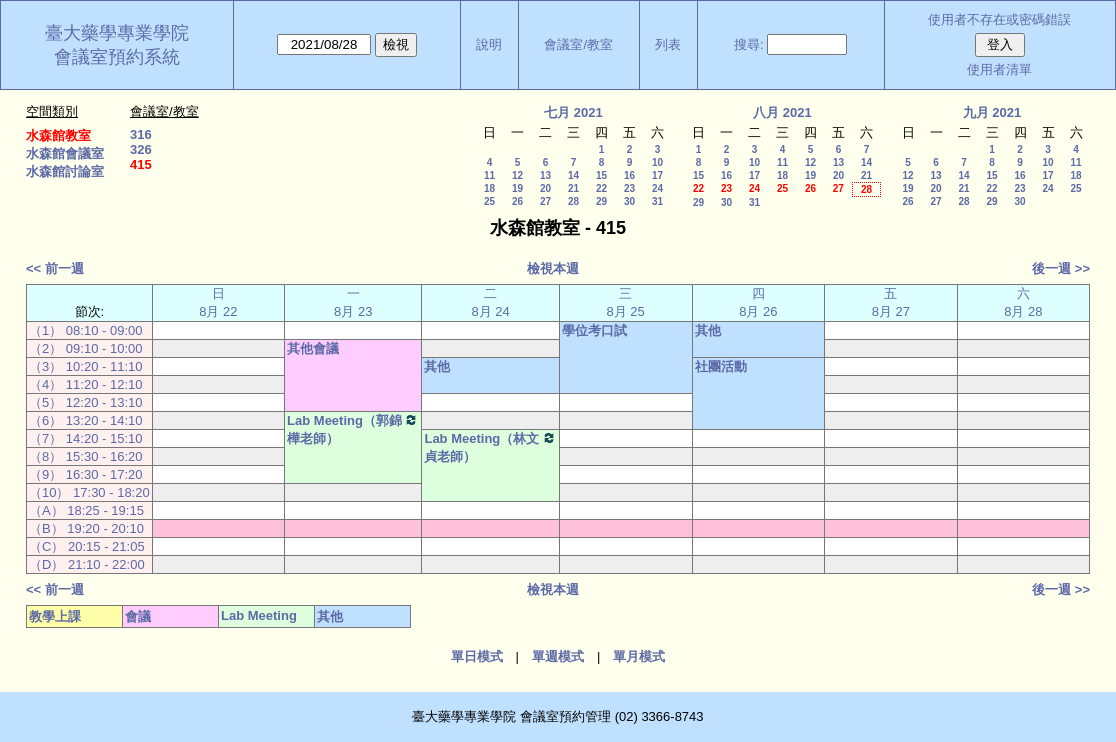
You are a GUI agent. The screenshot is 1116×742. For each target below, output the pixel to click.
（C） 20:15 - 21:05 (87, 546)
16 (629, 175)
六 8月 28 (1023, 302)
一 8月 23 (353, 302)
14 (573, 175)
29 (601, 201)
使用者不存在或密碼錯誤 (999, 19)
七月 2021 (573, 112)
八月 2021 (782, 112)
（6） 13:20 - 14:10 (85, 420)
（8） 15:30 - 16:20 (85, 456)
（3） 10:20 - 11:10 (85, 366)
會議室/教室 (578, 44)
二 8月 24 (490, 302)
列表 (668, 44)
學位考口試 (594, 330)
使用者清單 (999, 69)
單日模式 (477, 656)
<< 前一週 (55, 268)
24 (657, 188)
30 (629, 201)
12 (517, 175)
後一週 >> (1061, 268)
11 (489, 175)
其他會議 (313, 348)
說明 (489, 44)
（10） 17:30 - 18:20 (89, 492)
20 (545, 188)
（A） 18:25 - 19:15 (86, 510)
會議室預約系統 (117, 57)
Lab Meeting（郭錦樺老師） (353, 429)
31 (657, 201)
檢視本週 (553, 268)
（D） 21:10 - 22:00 (87, 564)
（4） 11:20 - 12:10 (85, 384)
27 (545, 201)
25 (489, 201)
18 (489, 188)
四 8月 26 (758, 302)
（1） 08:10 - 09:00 (85, 330)
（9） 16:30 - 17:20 (85, 474)
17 (657, 175)
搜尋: (749, 44)
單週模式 (558, 656)
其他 (708, 330)
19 (517, 188)
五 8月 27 (891, 302)
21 (573, 188)
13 (545, 175)
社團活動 (721, 366)
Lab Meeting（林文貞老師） (490, 447)
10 (657, 162)
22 (601, 188)
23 (629, 188)
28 (573, 201)
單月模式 (639, 656)
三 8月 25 (626, 302)
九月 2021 (992, 112)
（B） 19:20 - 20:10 (86, 528)
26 (517, 201)
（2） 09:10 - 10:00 (85, 348)
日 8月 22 (218, 302)
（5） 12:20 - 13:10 (85, 402)
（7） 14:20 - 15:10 (85, 438)
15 (601, 175)
